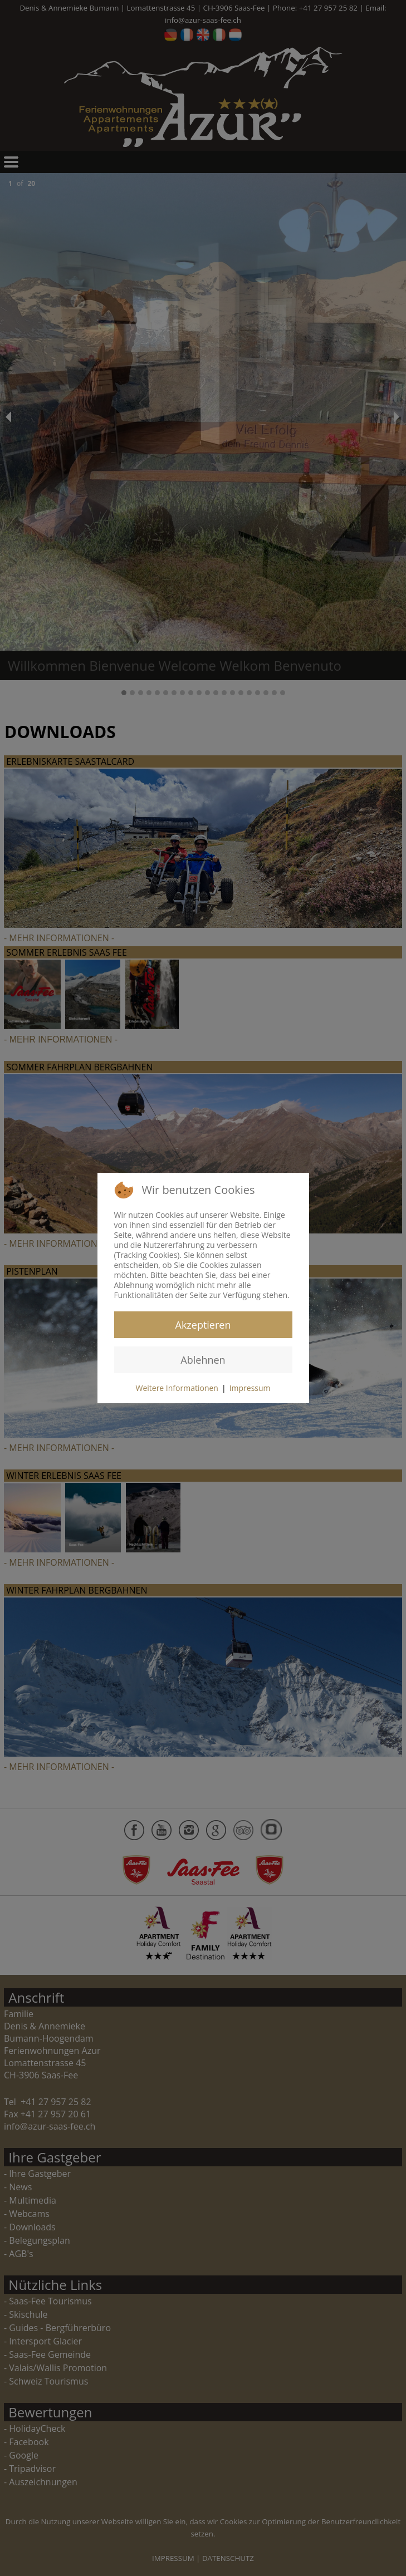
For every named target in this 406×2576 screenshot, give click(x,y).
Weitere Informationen (176, 1388)
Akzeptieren (203, 1324)
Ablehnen (202, 1359)
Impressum (250, 1388)
